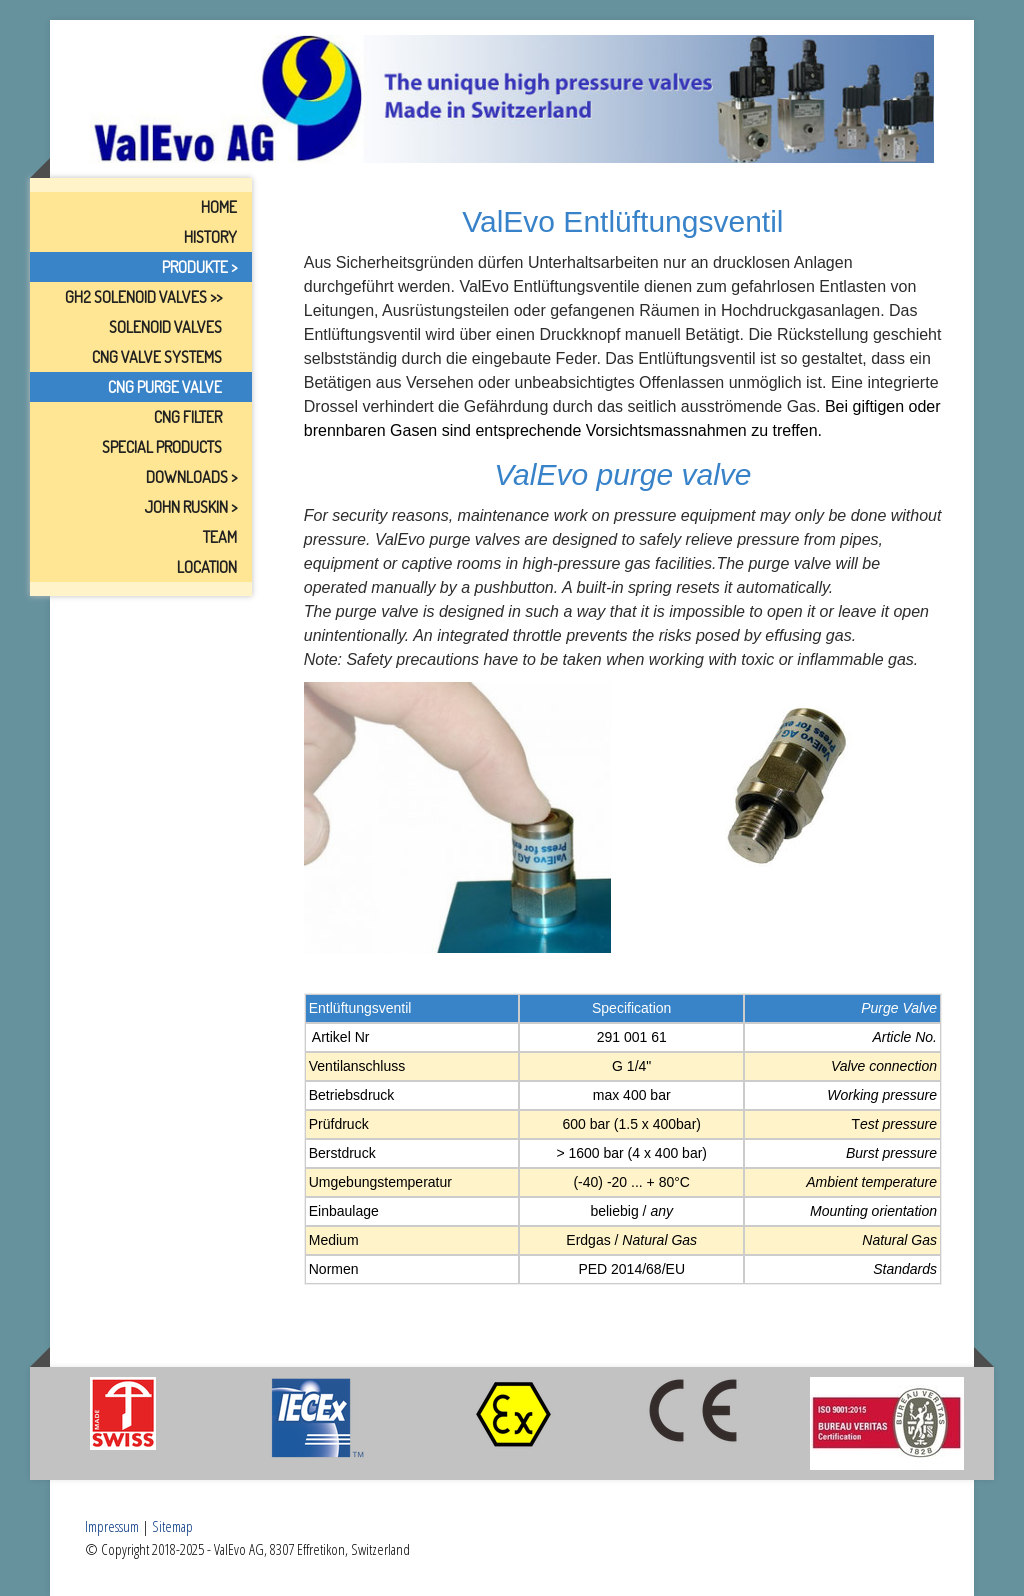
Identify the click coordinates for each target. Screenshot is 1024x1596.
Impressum (112, 1526)
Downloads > (191, 477)
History (210, 237)
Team (220, 537)
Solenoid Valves (165, 327)
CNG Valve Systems (157, 357)
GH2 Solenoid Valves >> (143, 297)
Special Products (162, 447)
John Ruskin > (190, 507)
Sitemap (172, 1526)
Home (219, 207)
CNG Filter (188, 417)
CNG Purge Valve (165, 387)
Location (207, 567)
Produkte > (199, 267)
